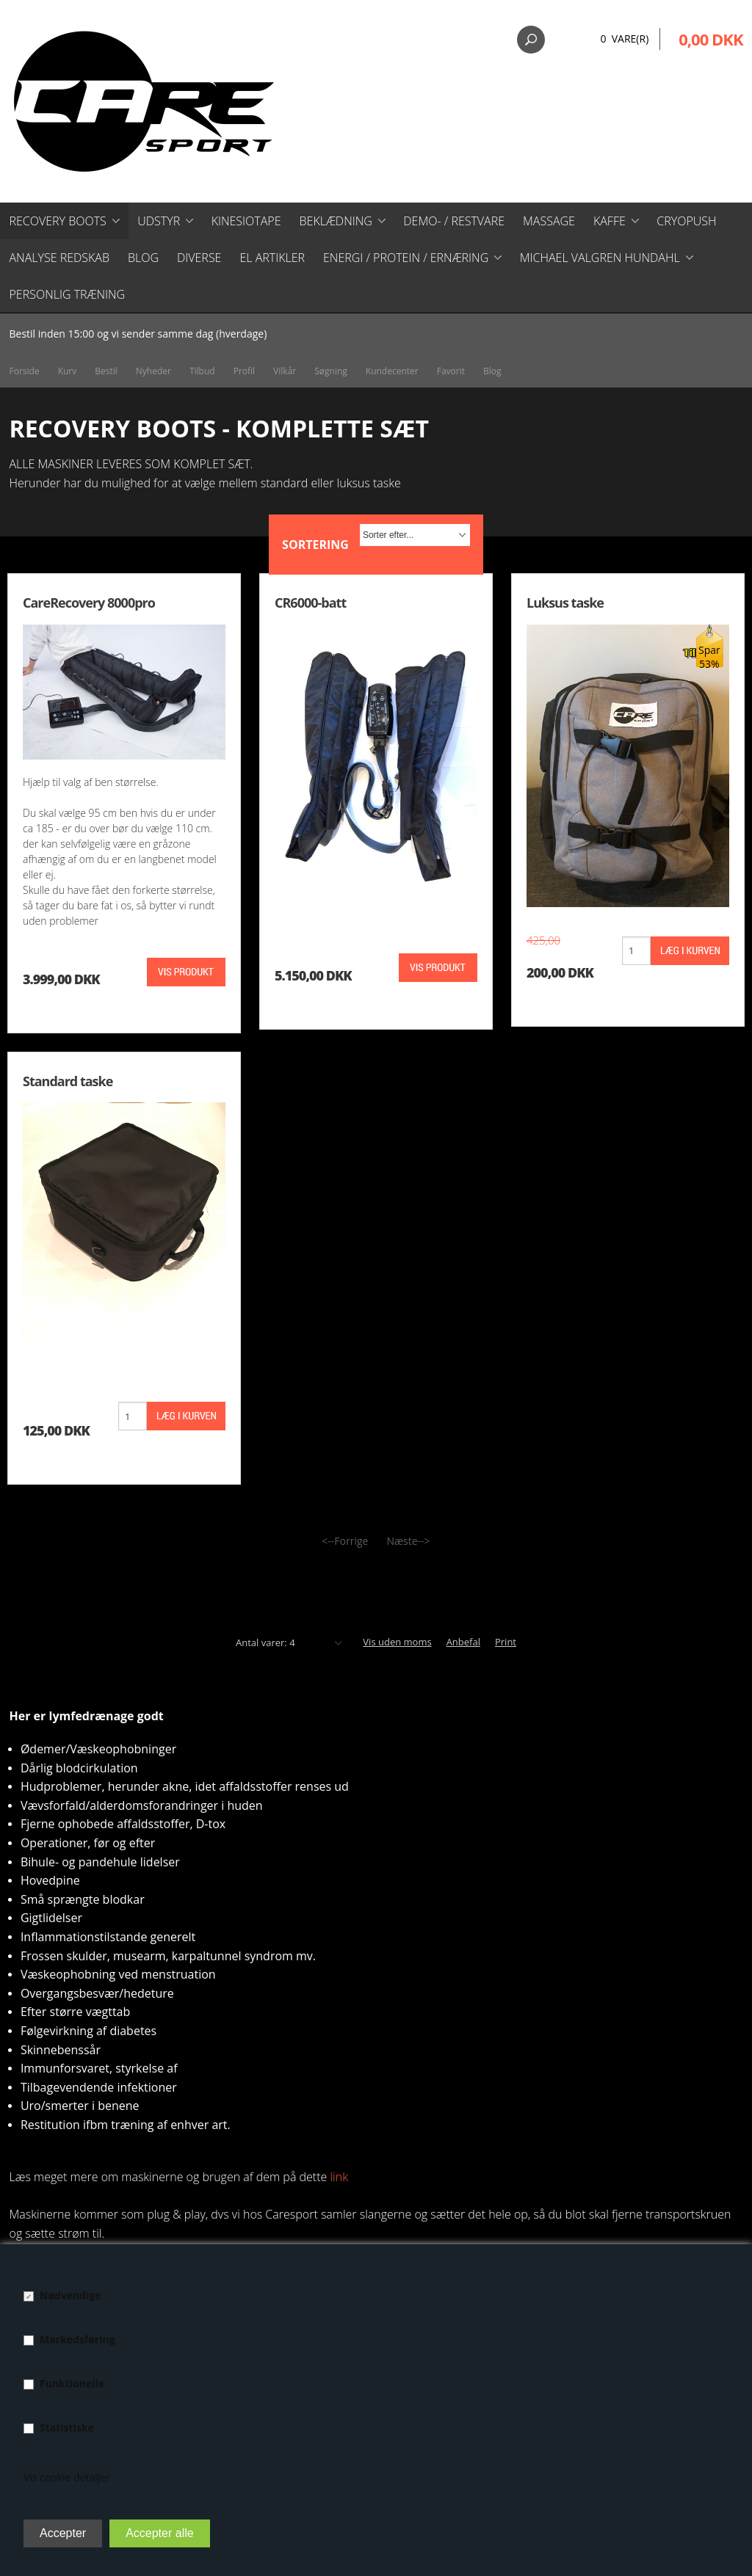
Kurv (67, 371)
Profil (244, 371)
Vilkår (284, 371)
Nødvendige (70, 2295)
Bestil (106, 371)
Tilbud (202, 371)
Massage (549, 221)
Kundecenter (392, 371)
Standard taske (67, 1081)
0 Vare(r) (624, 39)
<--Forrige (345, 1541)
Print (505, 1641)
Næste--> (408, 1541)
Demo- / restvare (454, 221)
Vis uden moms (397, 1641)
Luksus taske (565, 602)
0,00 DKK (710, 39)
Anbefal (463, 1641)
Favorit (451, 371)
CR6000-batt (310, 602)
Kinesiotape (246, 221)
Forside (25, 371)
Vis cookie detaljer (67, 2477)
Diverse (199, 258)
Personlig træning (68, 294)
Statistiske (67, 2427)
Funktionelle (72, 2383)
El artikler (272, 258)
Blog (143, 258)
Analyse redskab (59, 258)
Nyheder (153, 371)
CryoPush (686, 221)
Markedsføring (77, 2339)
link (338, 2177)
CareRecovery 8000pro (89, 602)
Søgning (330, 371)
